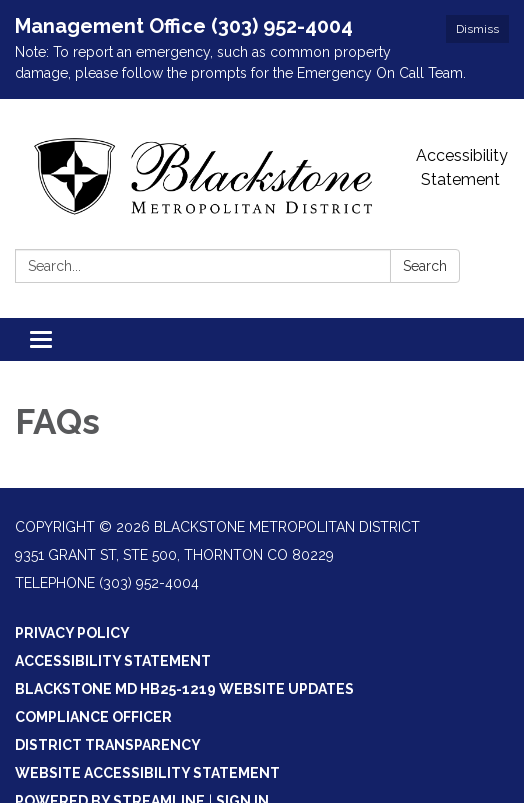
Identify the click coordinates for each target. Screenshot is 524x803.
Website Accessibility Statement (147, 773)
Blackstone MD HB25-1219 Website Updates (184, 689)
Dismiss (477, 29)
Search (425, 266)
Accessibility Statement (462, 167)
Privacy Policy (72, 633)
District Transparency (108, 745)
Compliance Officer (93, 717)
